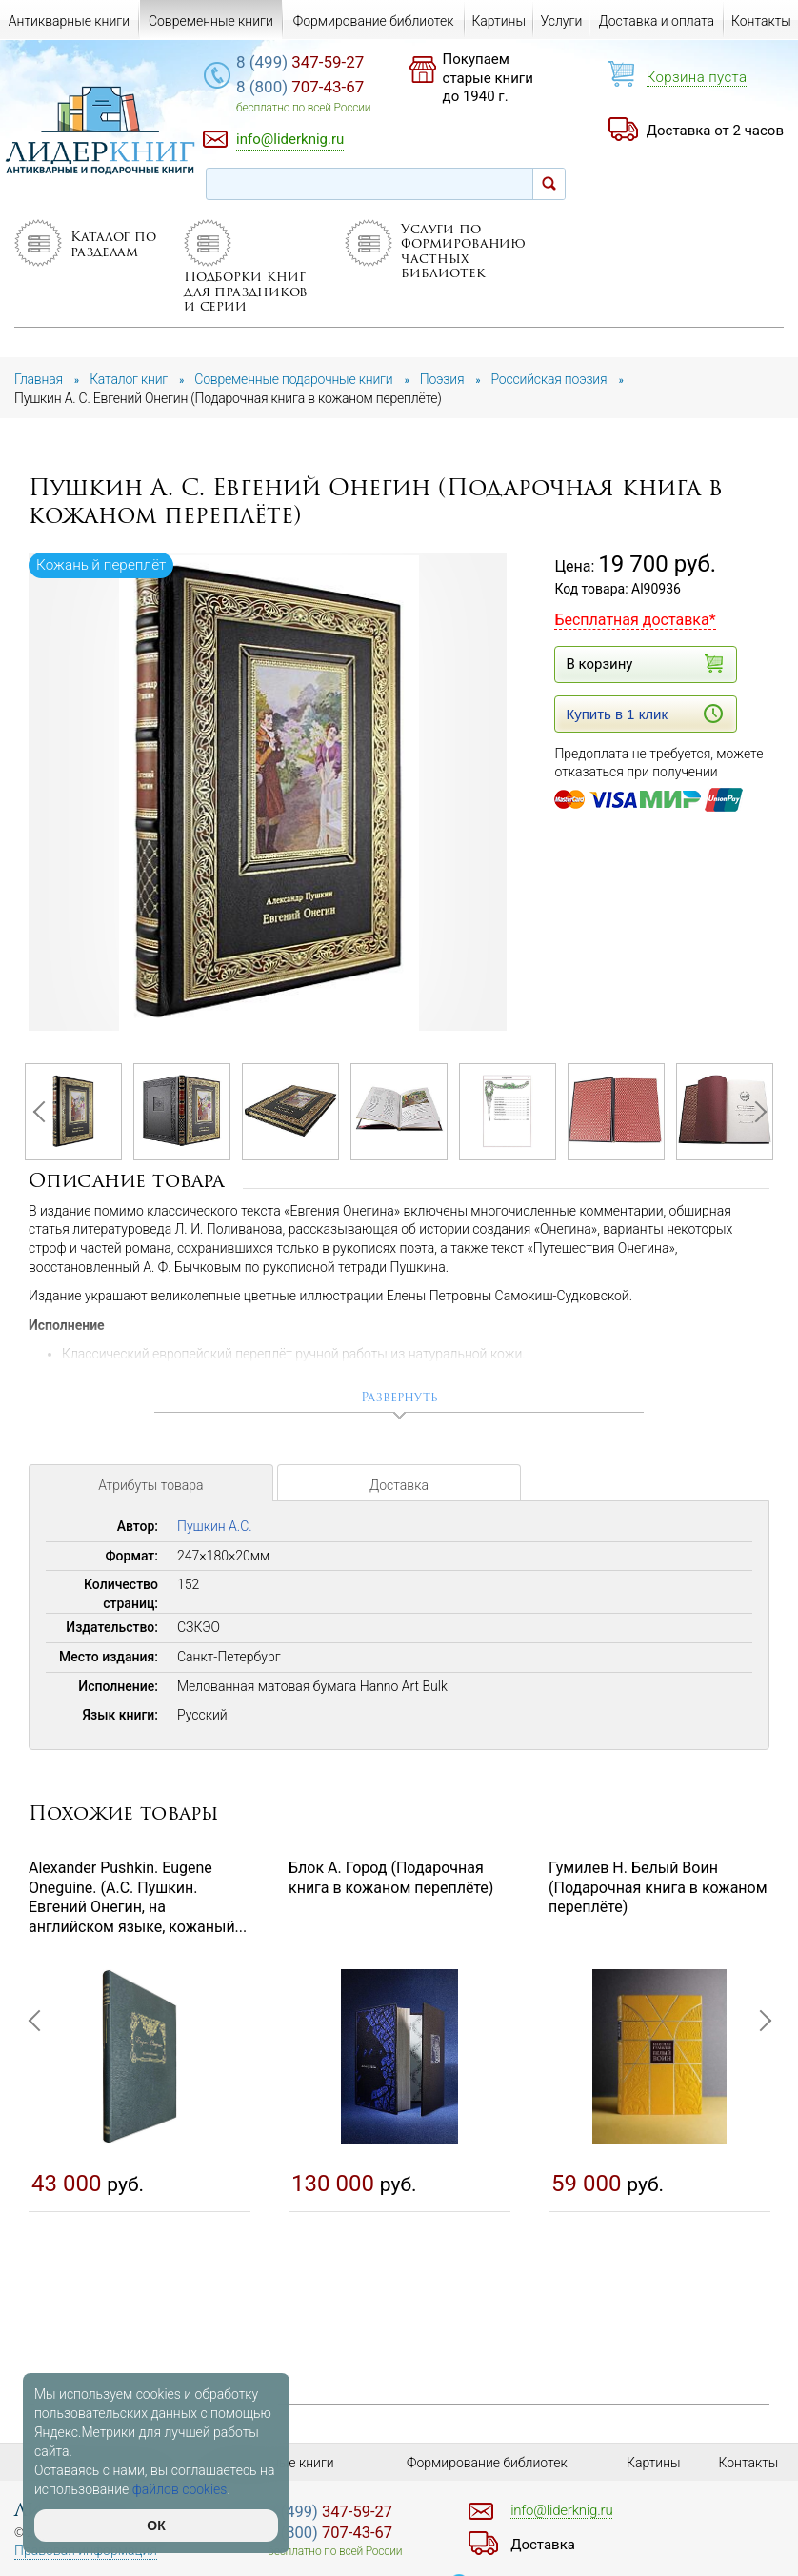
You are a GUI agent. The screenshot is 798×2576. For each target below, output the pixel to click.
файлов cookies (180, 2489)
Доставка (399, 1485)
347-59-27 (300, 61)
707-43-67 (300, 86)
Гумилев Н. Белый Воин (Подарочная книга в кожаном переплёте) (658, 1888)
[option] (269, 793)
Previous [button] (43, 1111)
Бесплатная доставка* (634, 620)
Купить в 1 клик (644, 713)
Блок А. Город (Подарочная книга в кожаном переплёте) (391, 1878)
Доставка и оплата (657, 21)
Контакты (761, 21)
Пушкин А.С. (214, 1526)
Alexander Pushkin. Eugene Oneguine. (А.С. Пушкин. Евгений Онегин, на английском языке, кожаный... (138, 1897)
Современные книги (211, 21)
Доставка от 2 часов (715, 130)
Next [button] (755, 1111)
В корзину (644, 663)
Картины (498, 21)
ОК (156, 2525)
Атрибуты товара (150, 1485)
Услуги (561, 21)
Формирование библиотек (373, 21)
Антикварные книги (69, 21)
